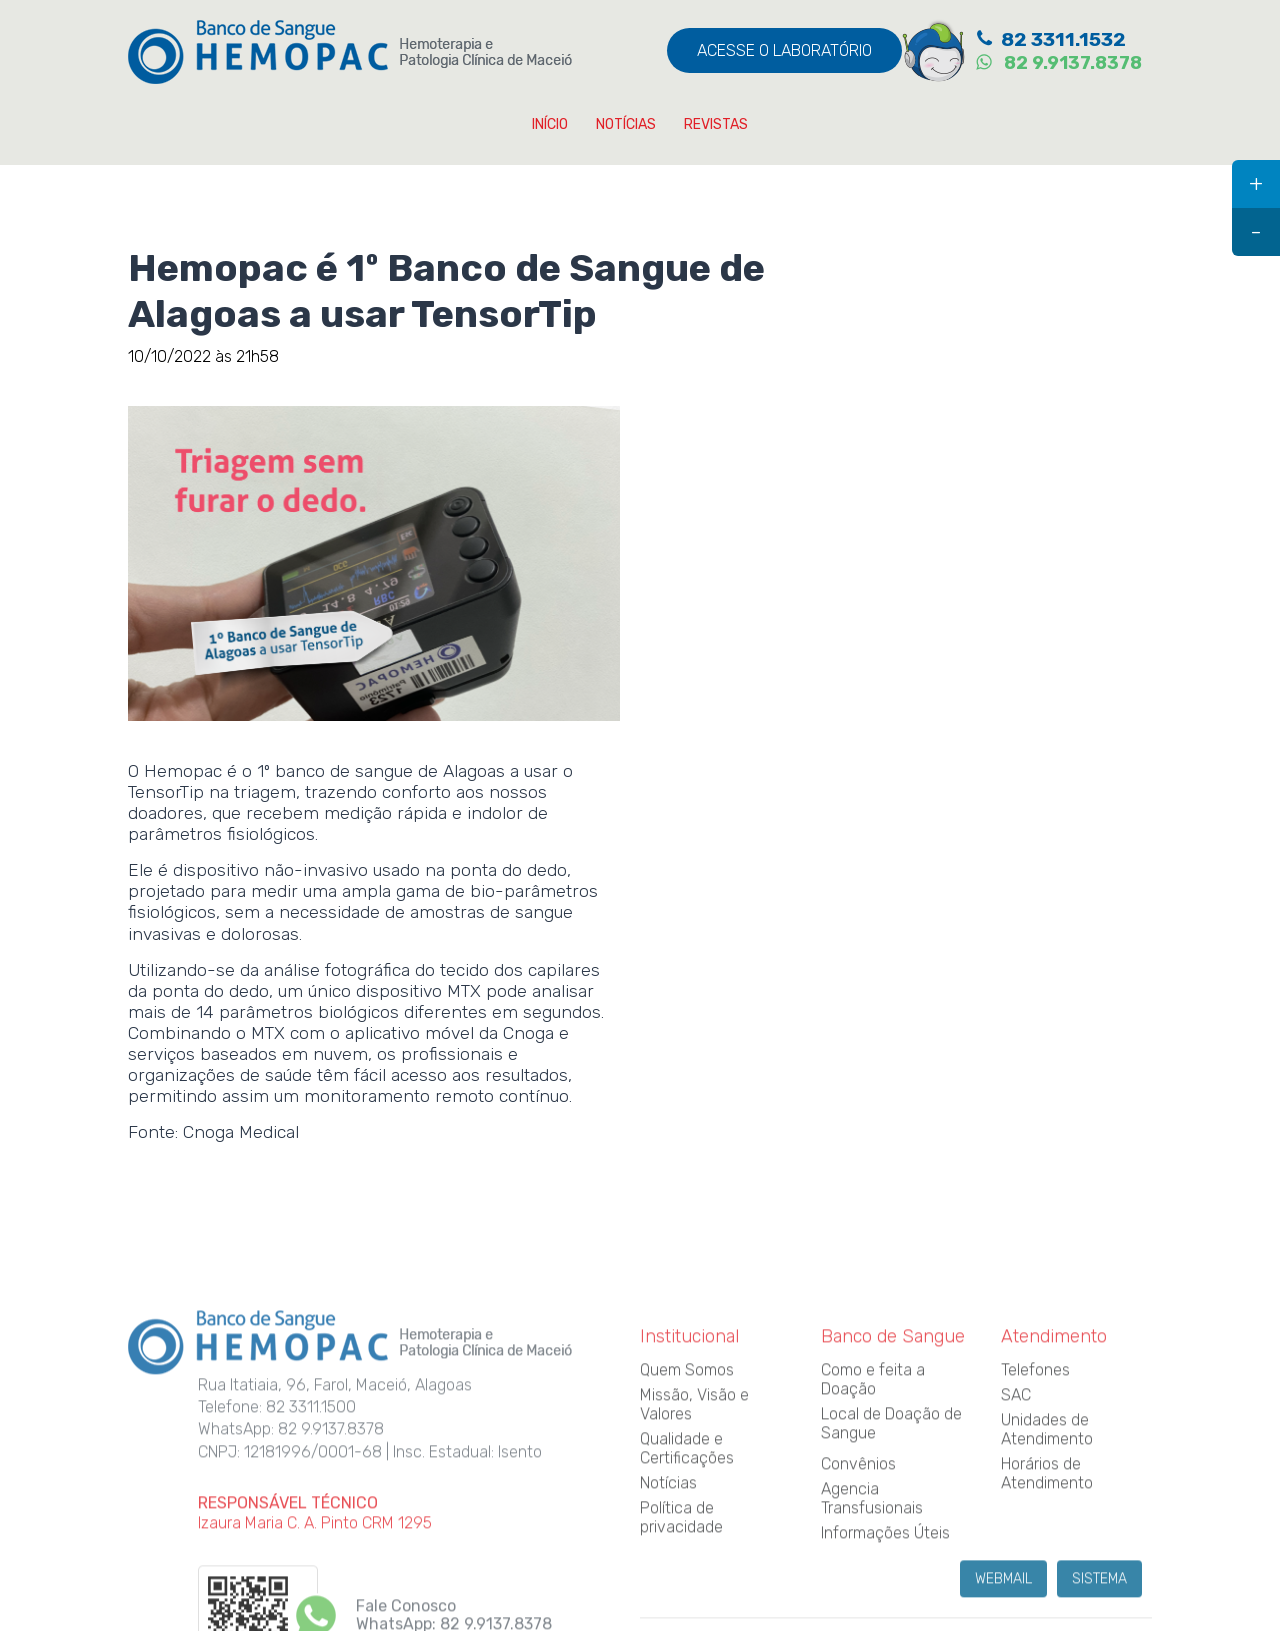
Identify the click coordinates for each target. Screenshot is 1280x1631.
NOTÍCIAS (626, 124)
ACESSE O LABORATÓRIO (784, 50)
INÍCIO (550, 124)
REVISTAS (716, 124)
